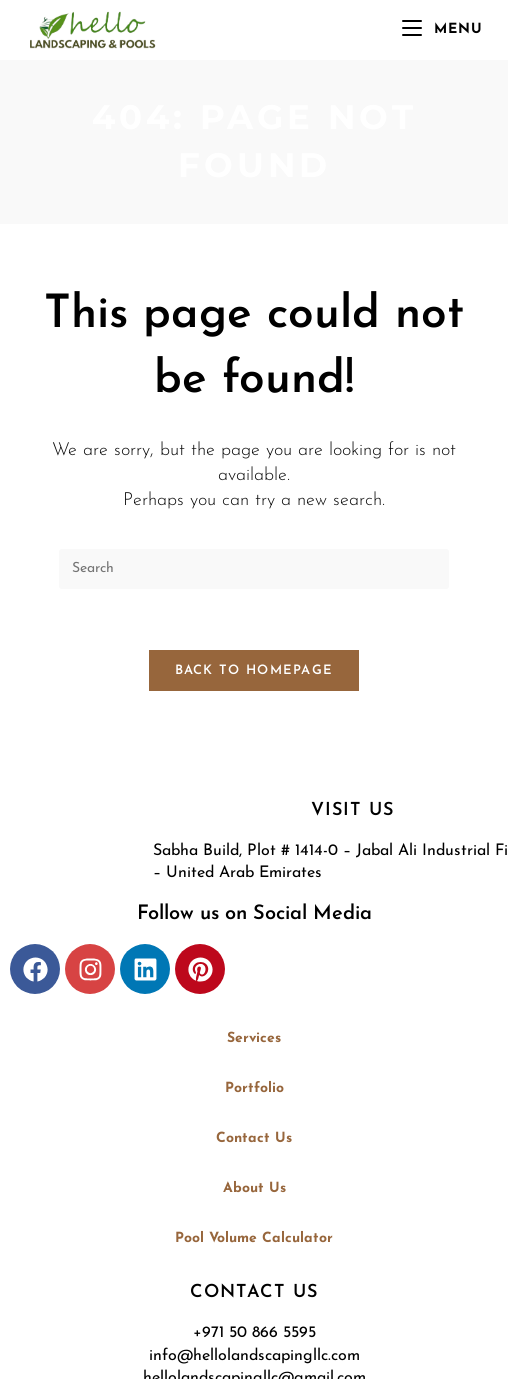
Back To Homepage (254, 670)
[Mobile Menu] (442, 29)
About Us (254, 1188)
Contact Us (254, 1138)
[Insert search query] (254, 569)
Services (254, 1038)
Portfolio (254, 1088)
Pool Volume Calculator (254, 1238)
